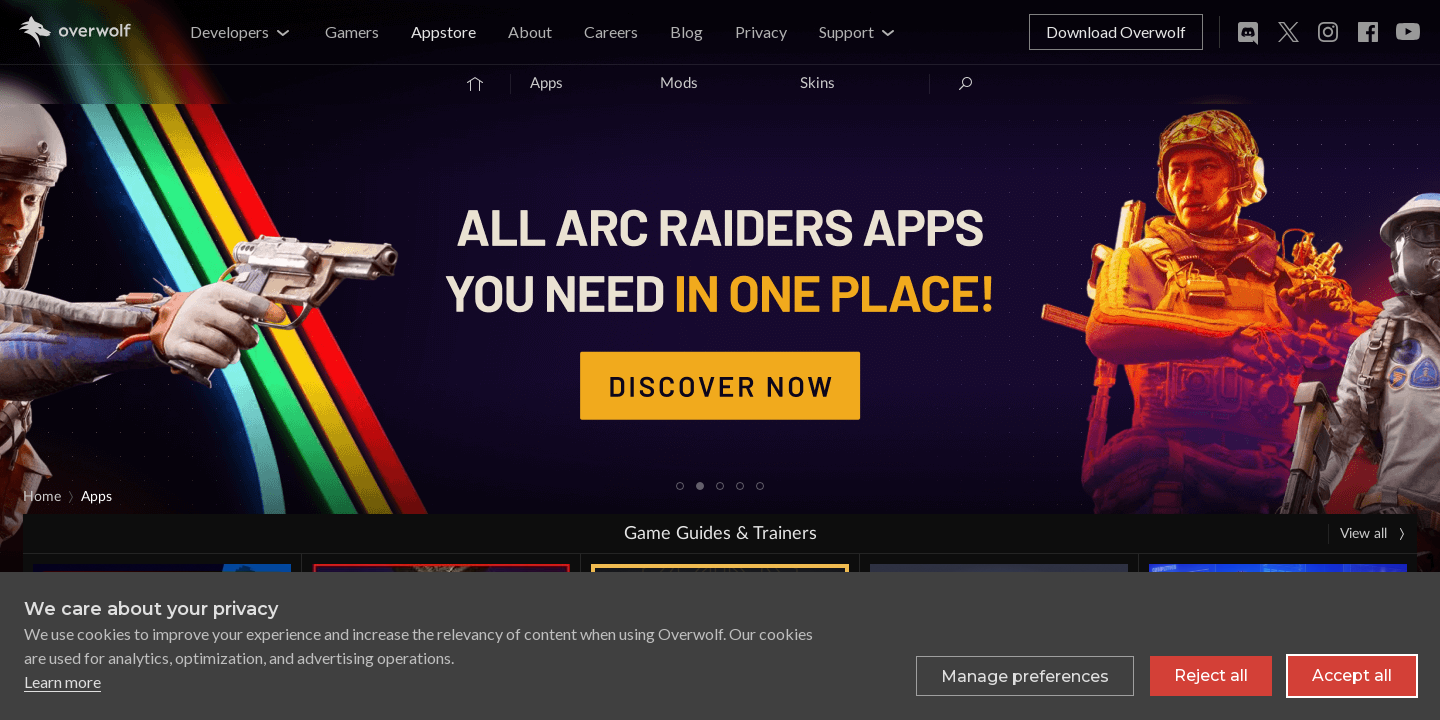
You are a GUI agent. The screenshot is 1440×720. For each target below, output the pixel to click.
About (530, 31)
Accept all (1352, 675)
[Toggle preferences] (1025, 676)
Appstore (443, 31)
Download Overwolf (1116, 31)
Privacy (761, 31)
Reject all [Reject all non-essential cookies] (1211, 675)
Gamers (352, 31)
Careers (611, 31)
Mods (679, 83)
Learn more (62, 681)
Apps (546, 83)
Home (42, 497)
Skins (817, 83)
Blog (686, 31)
